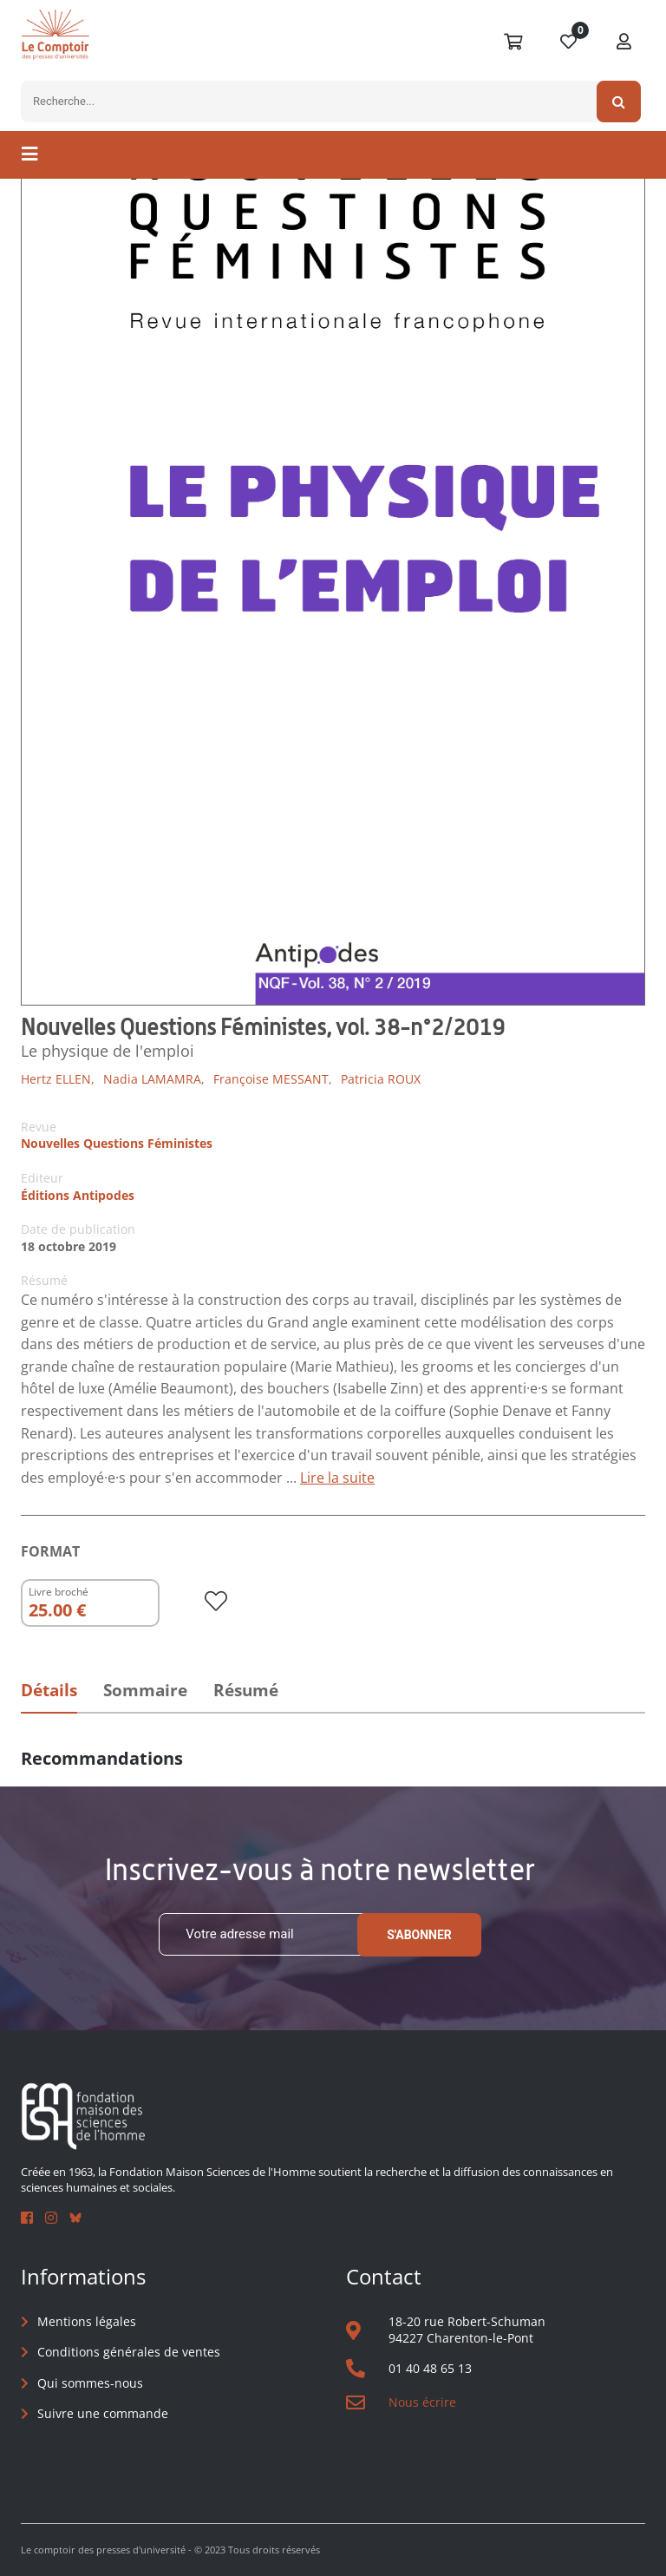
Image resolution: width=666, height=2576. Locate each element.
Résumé (245, 1690)
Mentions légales (86, 2321)
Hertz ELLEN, (58, 1079)
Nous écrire (422, 2402)
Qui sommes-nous (90, 2383)
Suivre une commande (102, 2413)
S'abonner (419, 1935)
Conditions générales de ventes (128, 2351)
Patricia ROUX (381, 1079)
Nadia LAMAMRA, (154, 1079)
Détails (49, 1690)
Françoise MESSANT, (272, 1079)
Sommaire (145, 1690)
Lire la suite (337, 1477)
